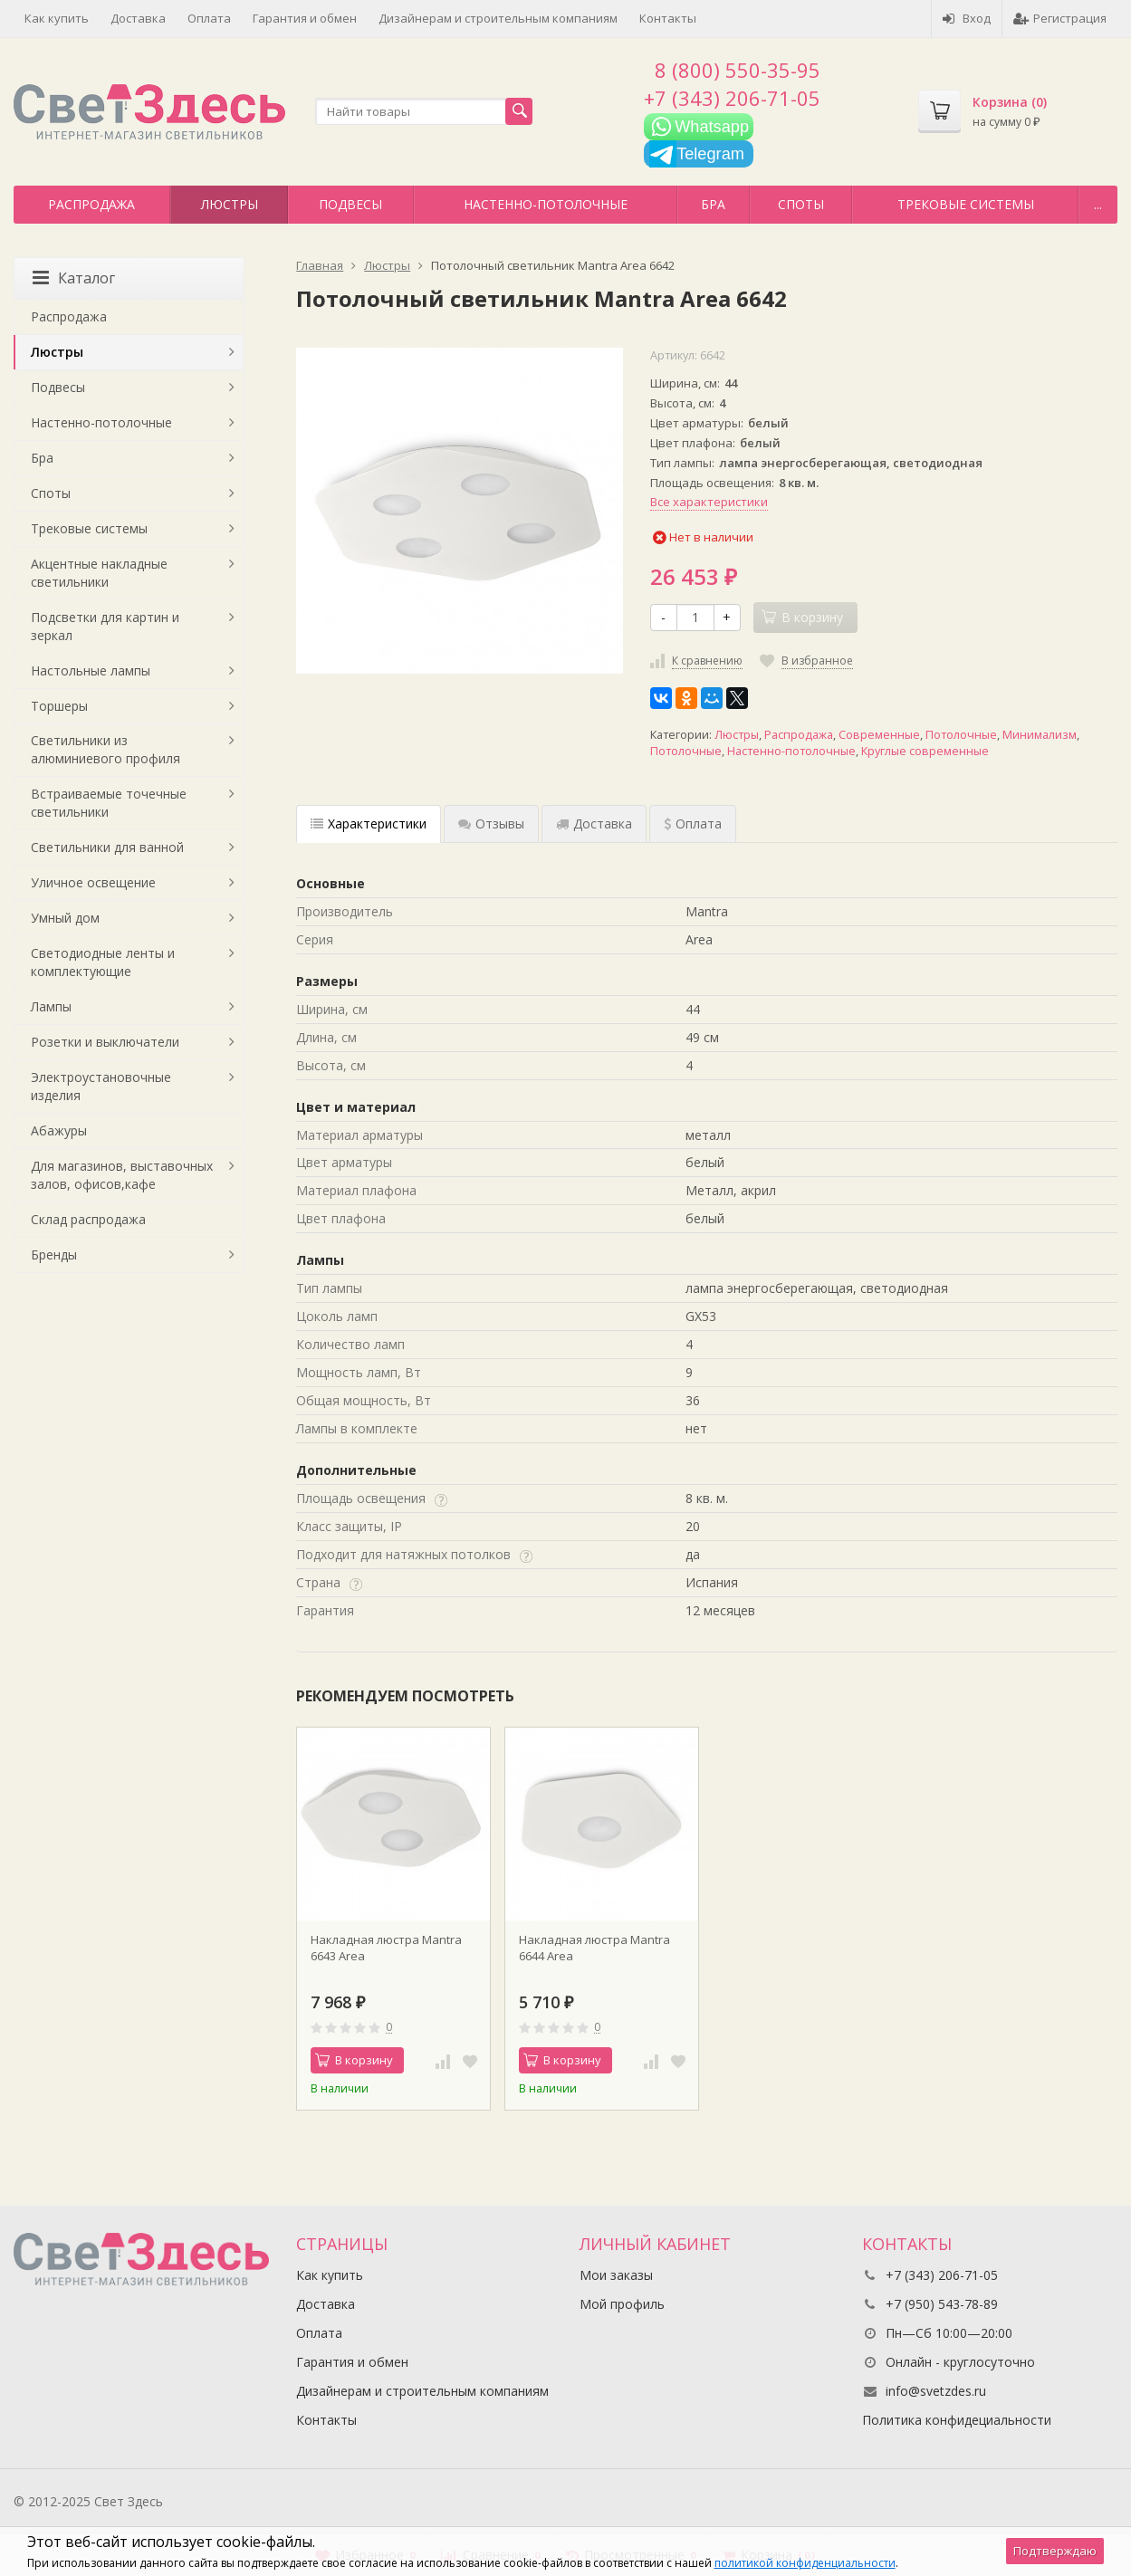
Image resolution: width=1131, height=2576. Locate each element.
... (1098, 204)
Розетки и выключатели (105, 1041)
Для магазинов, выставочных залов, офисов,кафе (122, 1174)
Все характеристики (709, 501)
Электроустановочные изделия (101, 1086)
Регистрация (1060, 18)
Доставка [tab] (594, 823)
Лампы (51, 1006)
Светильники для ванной (107, 847)
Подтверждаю (1055, 2550)
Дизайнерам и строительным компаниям (498, 18)
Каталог (74, 278)
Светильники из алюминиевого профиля (105, 749)
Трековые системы (965, 204)
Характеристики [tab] (369, 823)
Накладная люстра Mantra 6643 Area (386, 1947)
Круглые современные (925, 751)
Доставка (138, 18)
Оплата (209, 18)
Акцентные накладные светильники (99, 572)
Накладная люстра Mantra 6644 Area (594, 1947)
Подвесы (350, 204)
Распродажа (91, 204)
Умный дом (65, 917)
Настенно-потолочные (546, 204)
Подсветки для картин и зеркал (105, 626)
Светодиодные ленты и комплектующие (103, 962)
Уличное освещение (93, 882)
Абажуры (59, 1130)
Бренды (54, 1254)
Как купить (56, 18)
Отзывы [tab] (491, 823)
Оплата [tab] (693, 823)
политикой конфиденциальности (805, 2563)
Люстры (229, 204)
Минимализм (1039, 734)
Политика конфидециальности (956, 2419)
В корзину (354, 2060)
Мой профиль (622, 2304)
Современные (879, 734)
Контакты (667, 18)
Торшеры (59, 705)
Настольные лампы (90, 670)
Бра (713, 204)
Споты (801, 204)
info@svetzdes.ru (936, 2390)
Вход (967, 18)
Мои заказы (616, 2275)
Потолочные (961, 734)
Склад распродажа (88, 1219)
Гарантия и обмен (305, 18)
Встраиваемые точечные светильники (109, 802)
